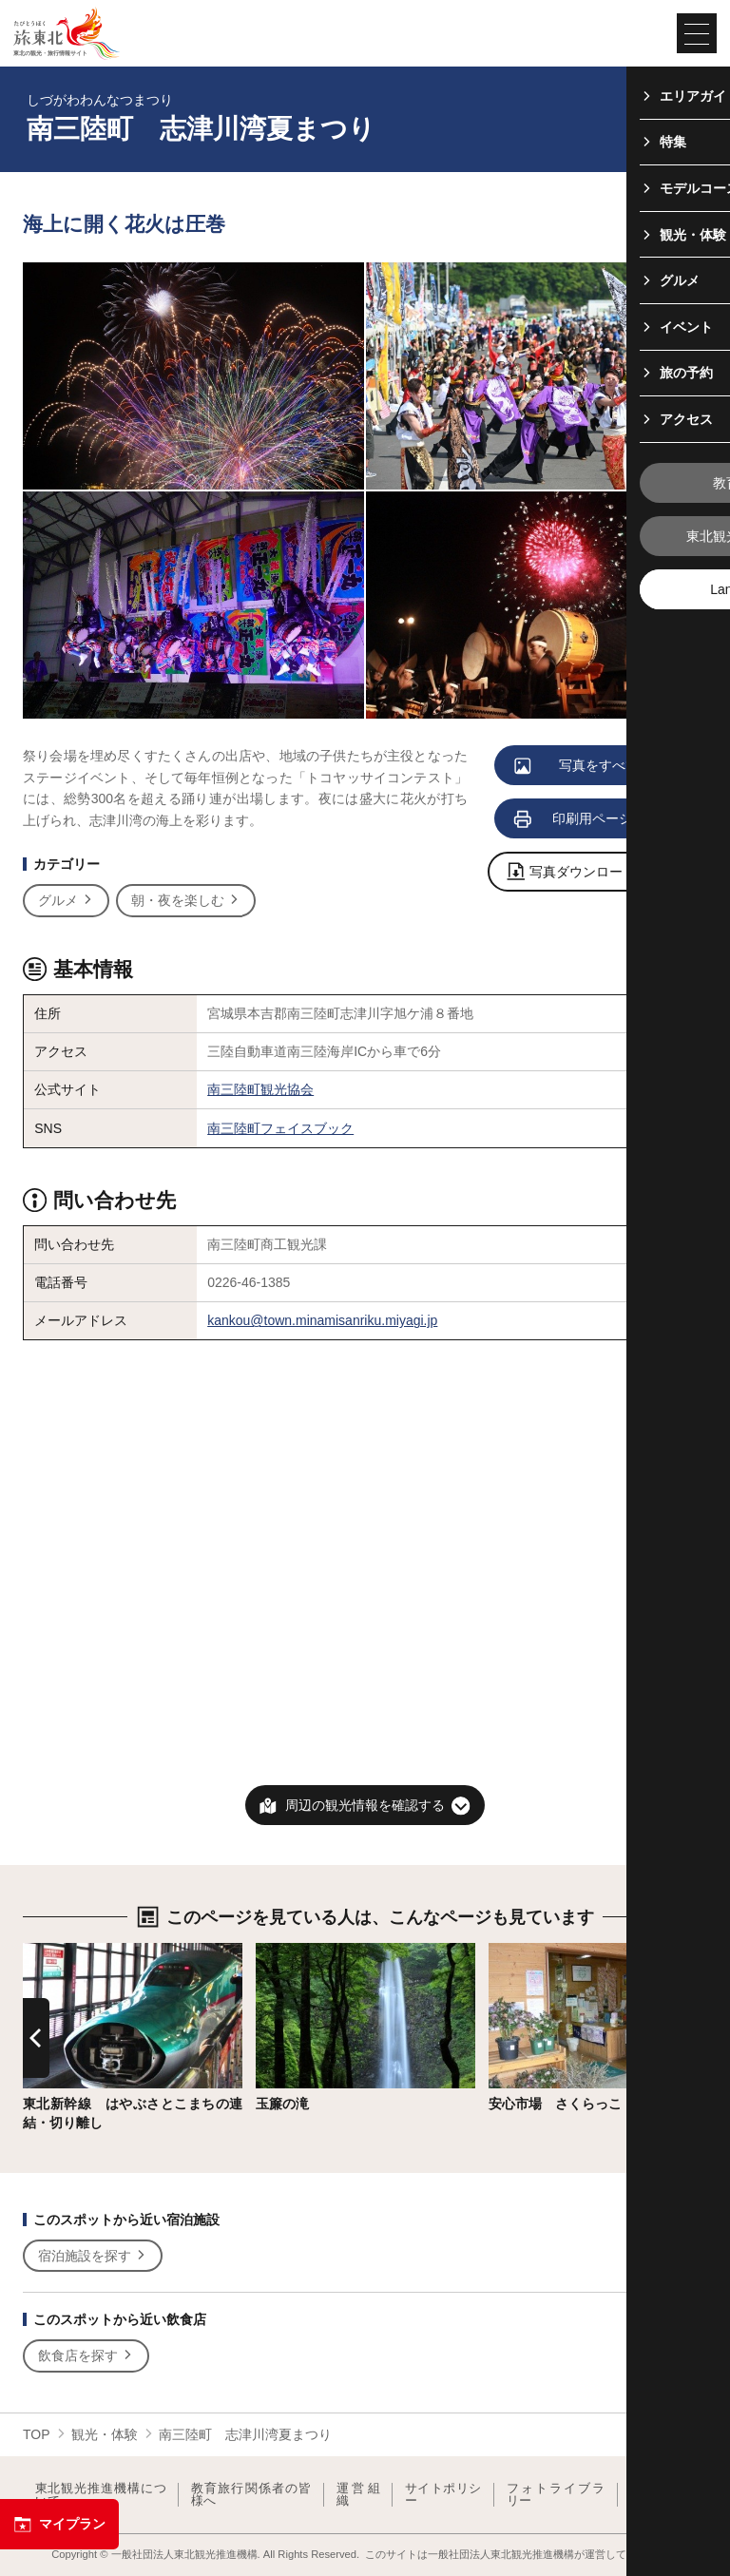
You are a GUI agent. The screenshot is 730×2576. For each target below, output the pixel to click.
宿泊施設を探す (92, 2256)
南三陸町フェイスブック (280, 1128)
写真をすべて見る (590, 766)
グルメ (66, 901)
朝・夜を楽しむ (185, 901)
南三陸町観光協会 (260, 1089)
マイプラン (59, 2524)
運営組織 (358, 2495)
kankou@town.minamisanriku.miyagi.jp (322, 1320)
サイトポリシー (443, 2495)
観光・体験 (104, 2434)
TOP (36, 2434)
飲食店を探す (86, 2356)
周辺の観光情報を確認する (365, 1805)
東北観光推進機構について (100, 2495)
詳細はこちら (63, 1950)
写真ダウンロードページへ (599, 873)
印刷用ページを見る (594, 819)
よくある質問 (662, 2495)
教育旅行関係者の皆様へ (251, 2495)
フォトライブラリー (556, 2495)
